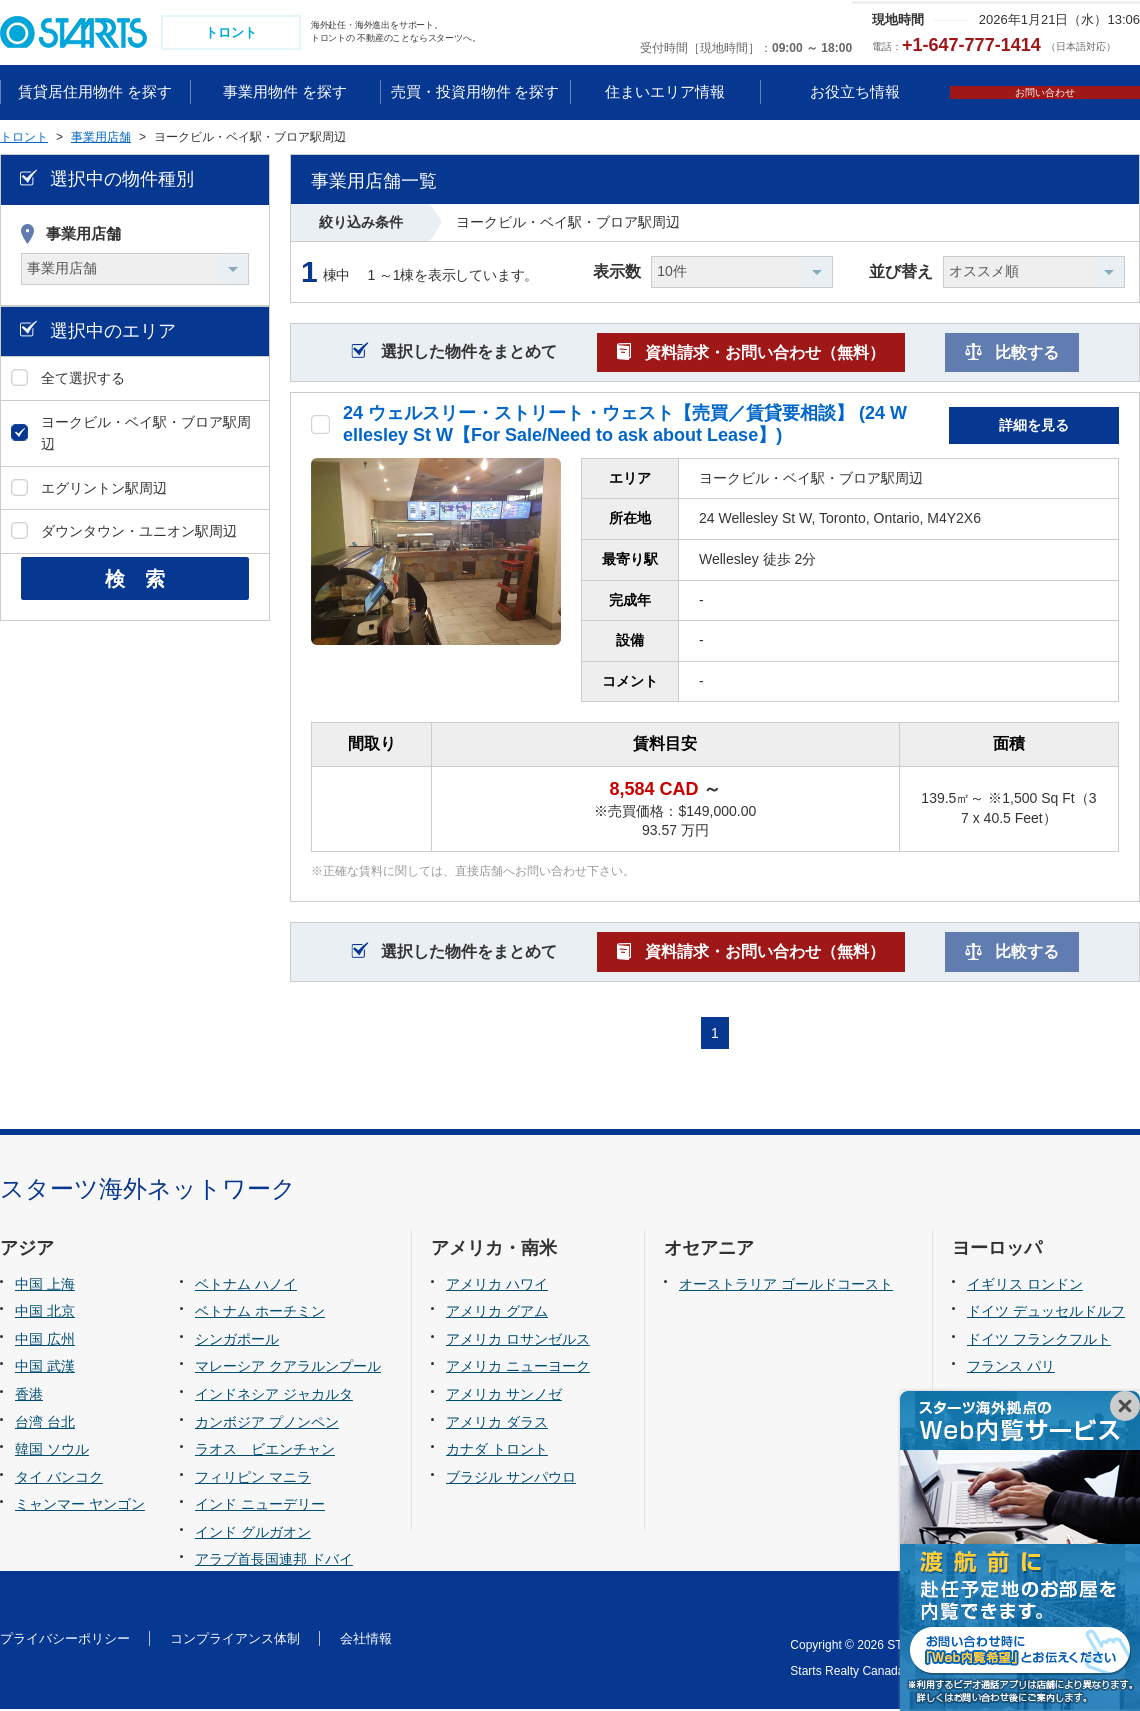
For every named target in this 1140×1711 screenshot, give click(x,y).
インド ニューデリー (260, 1506)
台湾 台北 (45, 1424)
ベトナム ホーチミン (260, 1314)
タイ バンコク (59, 1479)
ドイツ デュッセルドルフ (1046, 1314)
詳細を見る (1034, 427)
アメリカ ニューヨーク (518, 1369)
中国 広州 (45, 1341)
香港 (29, 1396)
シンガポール (237, 1341)
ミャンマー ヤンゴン (80, 1506)
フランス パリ (1011, 1369)
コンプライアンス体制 (235, 1640)
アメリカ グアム (497, 1314)
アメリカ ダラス (497, 1424)
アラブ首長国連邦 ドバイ (274, 1562)
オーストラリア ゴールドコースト (786, 1286)
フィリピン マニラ (253, 1479)
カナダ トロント (497, 1451)
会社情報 (366, 1640)
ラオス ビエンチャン (265, 1451)
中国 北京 (45, 1314)
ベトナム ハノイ (246, 1286)
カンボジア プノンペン (267, 1424)
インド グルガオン (253, 1534)
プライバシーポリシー (65, 1640)
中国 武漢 (45, 1369)
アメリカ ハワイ (497, 1286)
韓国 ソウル (52, 1451)
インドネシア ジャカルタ (274, 1396)
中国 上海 (45, 1286)
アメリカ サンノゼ (504, 1396)
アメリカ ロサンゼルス (518, 1341)
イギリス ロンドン (1025, 1286)
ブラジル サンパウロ (511, 1479)
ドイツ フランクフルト (1039, 1341)
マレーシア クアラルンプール (288, 1369)
